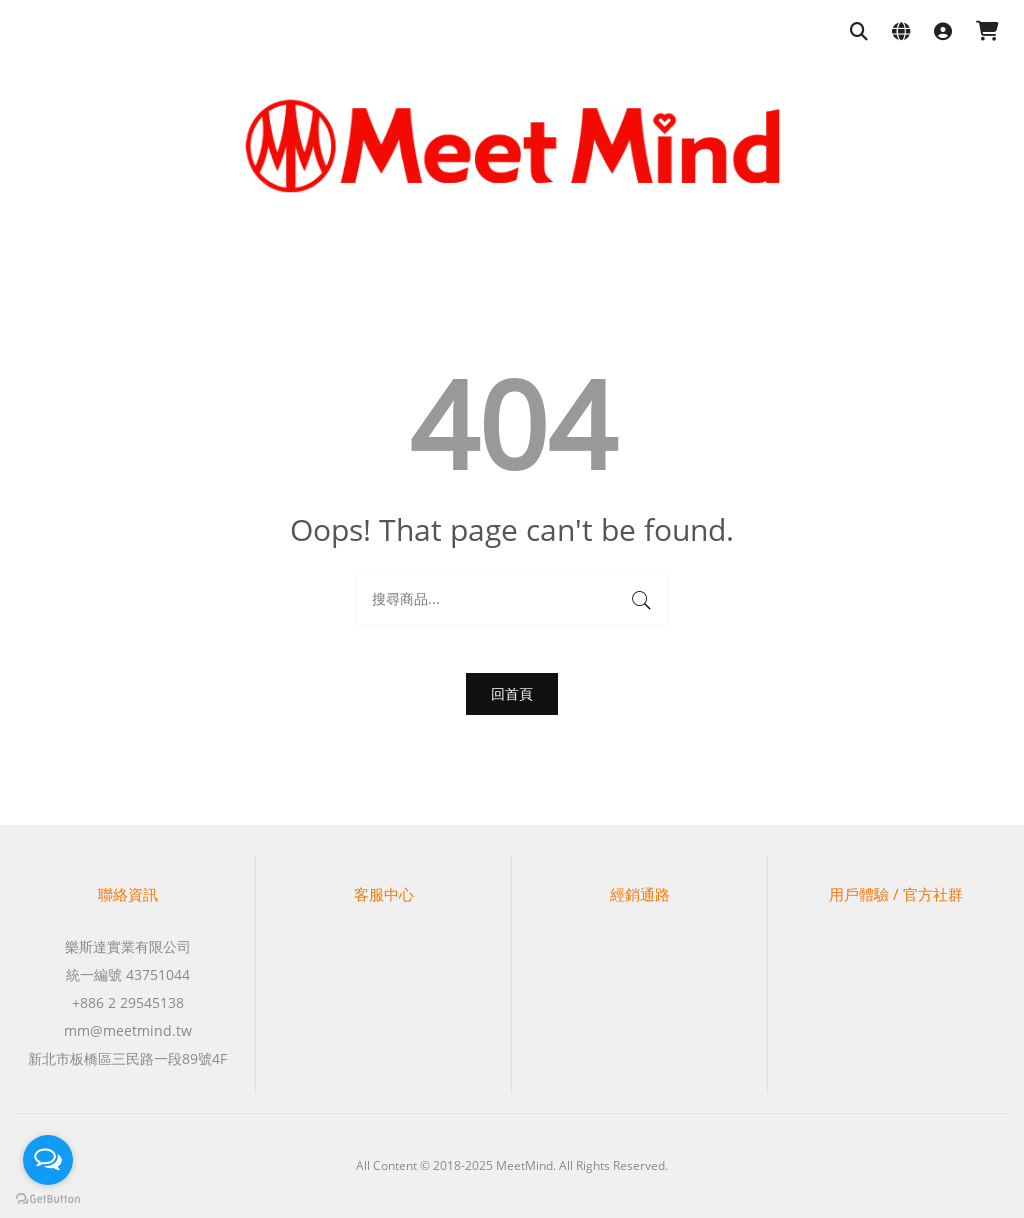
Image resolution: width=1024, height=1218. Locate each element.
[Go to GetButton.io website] (48, 1198)
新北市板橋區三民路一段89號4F (127, 1058)
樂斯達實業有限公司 (128, 946)
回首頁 (512, 693)
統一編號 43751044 (128, 974)
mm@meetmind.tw (128, 1030)
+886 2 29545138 (128, 1002)
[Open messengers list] (48, 1160)
